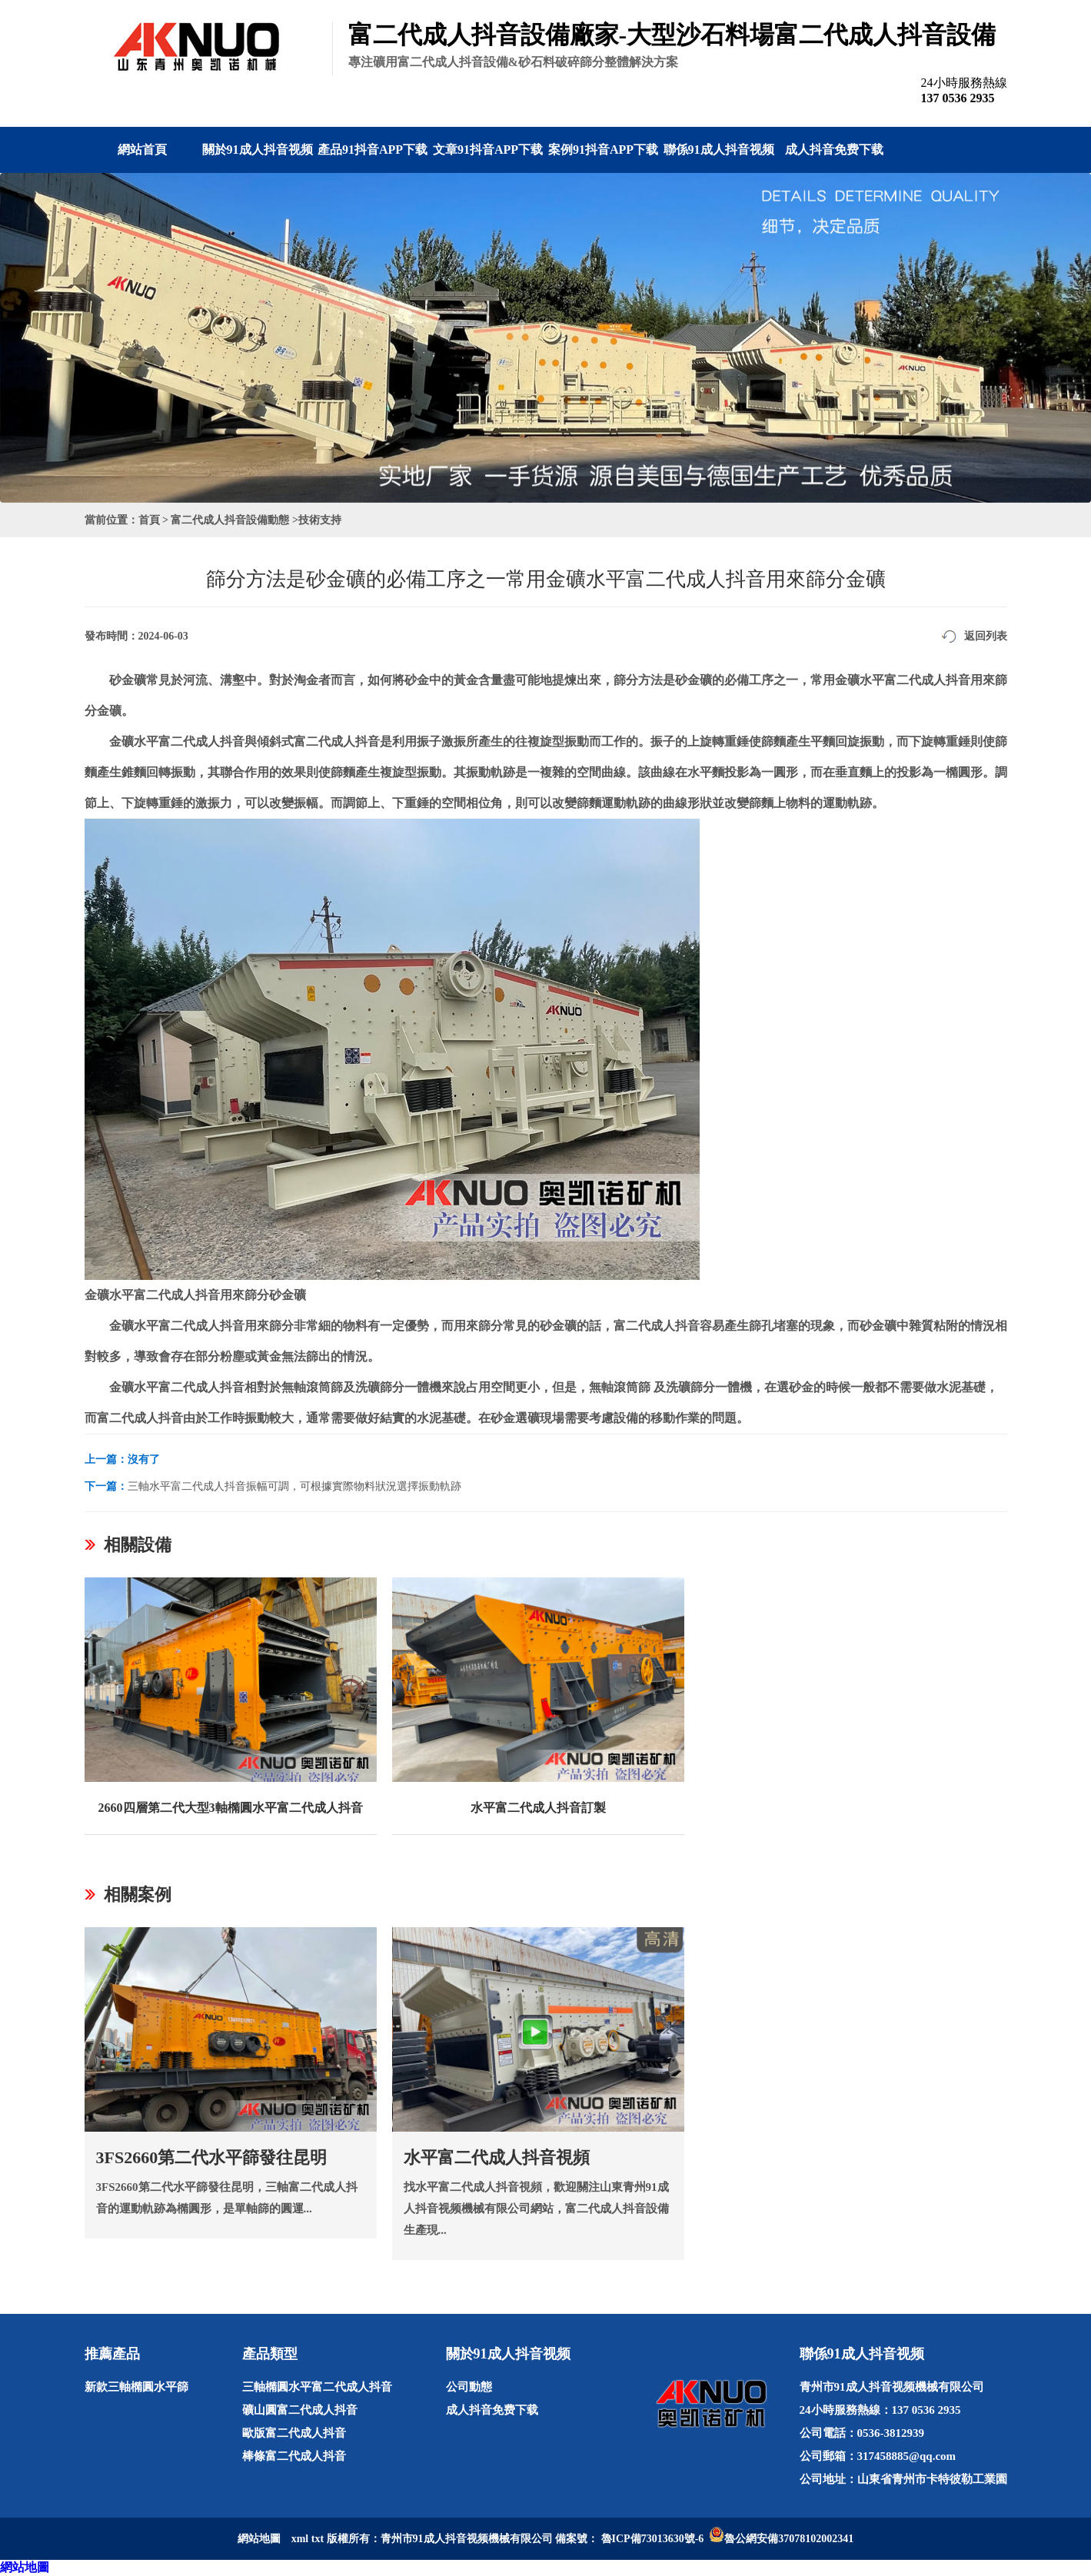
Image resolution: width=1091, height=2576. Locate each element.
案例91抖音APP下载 (603, 149)
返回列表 (985, 636)
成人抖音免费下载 (834, 149)
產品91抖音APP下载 (372, 149)
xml (300, 2538)
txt (317, 2538)
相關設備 (137, 1544)
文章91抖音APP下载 (488, 149)
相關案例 (137, 1894)
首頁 (149, 520)
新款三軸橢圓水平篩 (136, 2387)
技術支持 (319, 520)
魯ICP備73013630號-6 (652, 2538)
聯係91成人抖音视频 (719, 149)
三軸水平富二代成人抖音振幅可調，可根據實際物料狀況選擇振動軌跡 (294, 1486)
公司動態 (469, 2387)
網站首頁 (142, 149)
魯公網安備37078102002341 (788, 2538)
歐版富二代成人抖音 (294, 2433)
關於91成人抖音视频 (257, 149)
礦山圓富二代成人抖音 (300, 2410)
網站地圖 (24, 2567)
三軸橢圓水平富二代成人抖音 (317, 2387)
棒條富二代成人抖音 (294, 2456)
